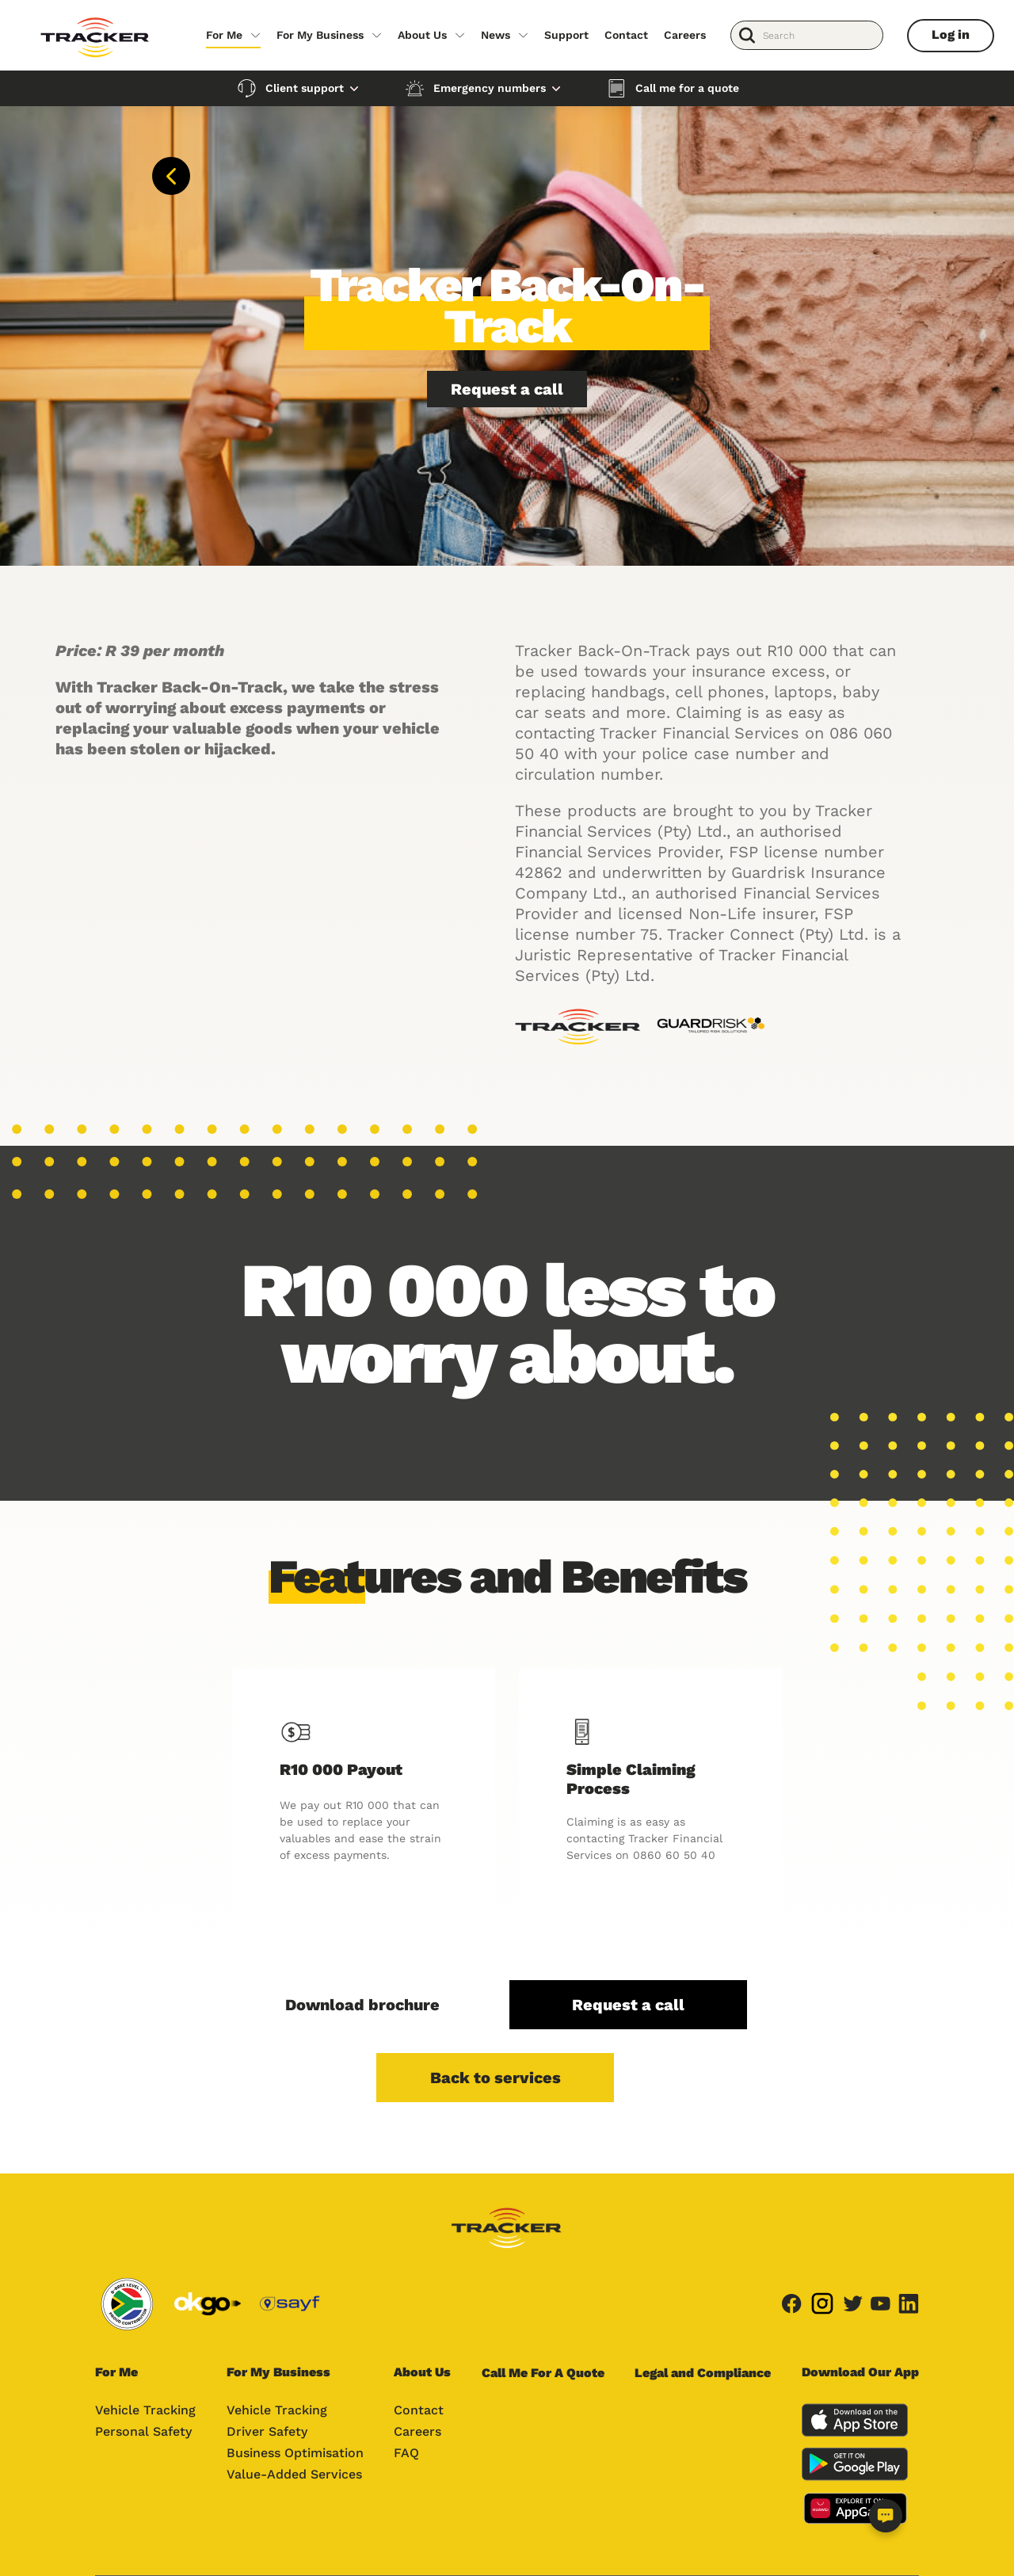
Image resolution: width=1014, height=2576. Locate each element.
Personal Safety (143, 2431)
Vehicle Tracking (145, 2410)
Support (566, 35)
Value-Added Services (294, 2474)
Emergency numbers (489, 88)
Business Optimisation (295, 2453)
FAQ (406, 2453)
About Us (422, 35)
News (495, 35)
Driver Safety (267, 2431)
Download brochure (362, 2004)
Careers (685, 35)
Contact (626, 35)
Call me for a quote (687, 88)
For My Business (320, 35)
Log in (951, 34)
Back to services (495, 2077)
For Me (224, 35)
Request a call (507, 389)
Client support (304, 88)
